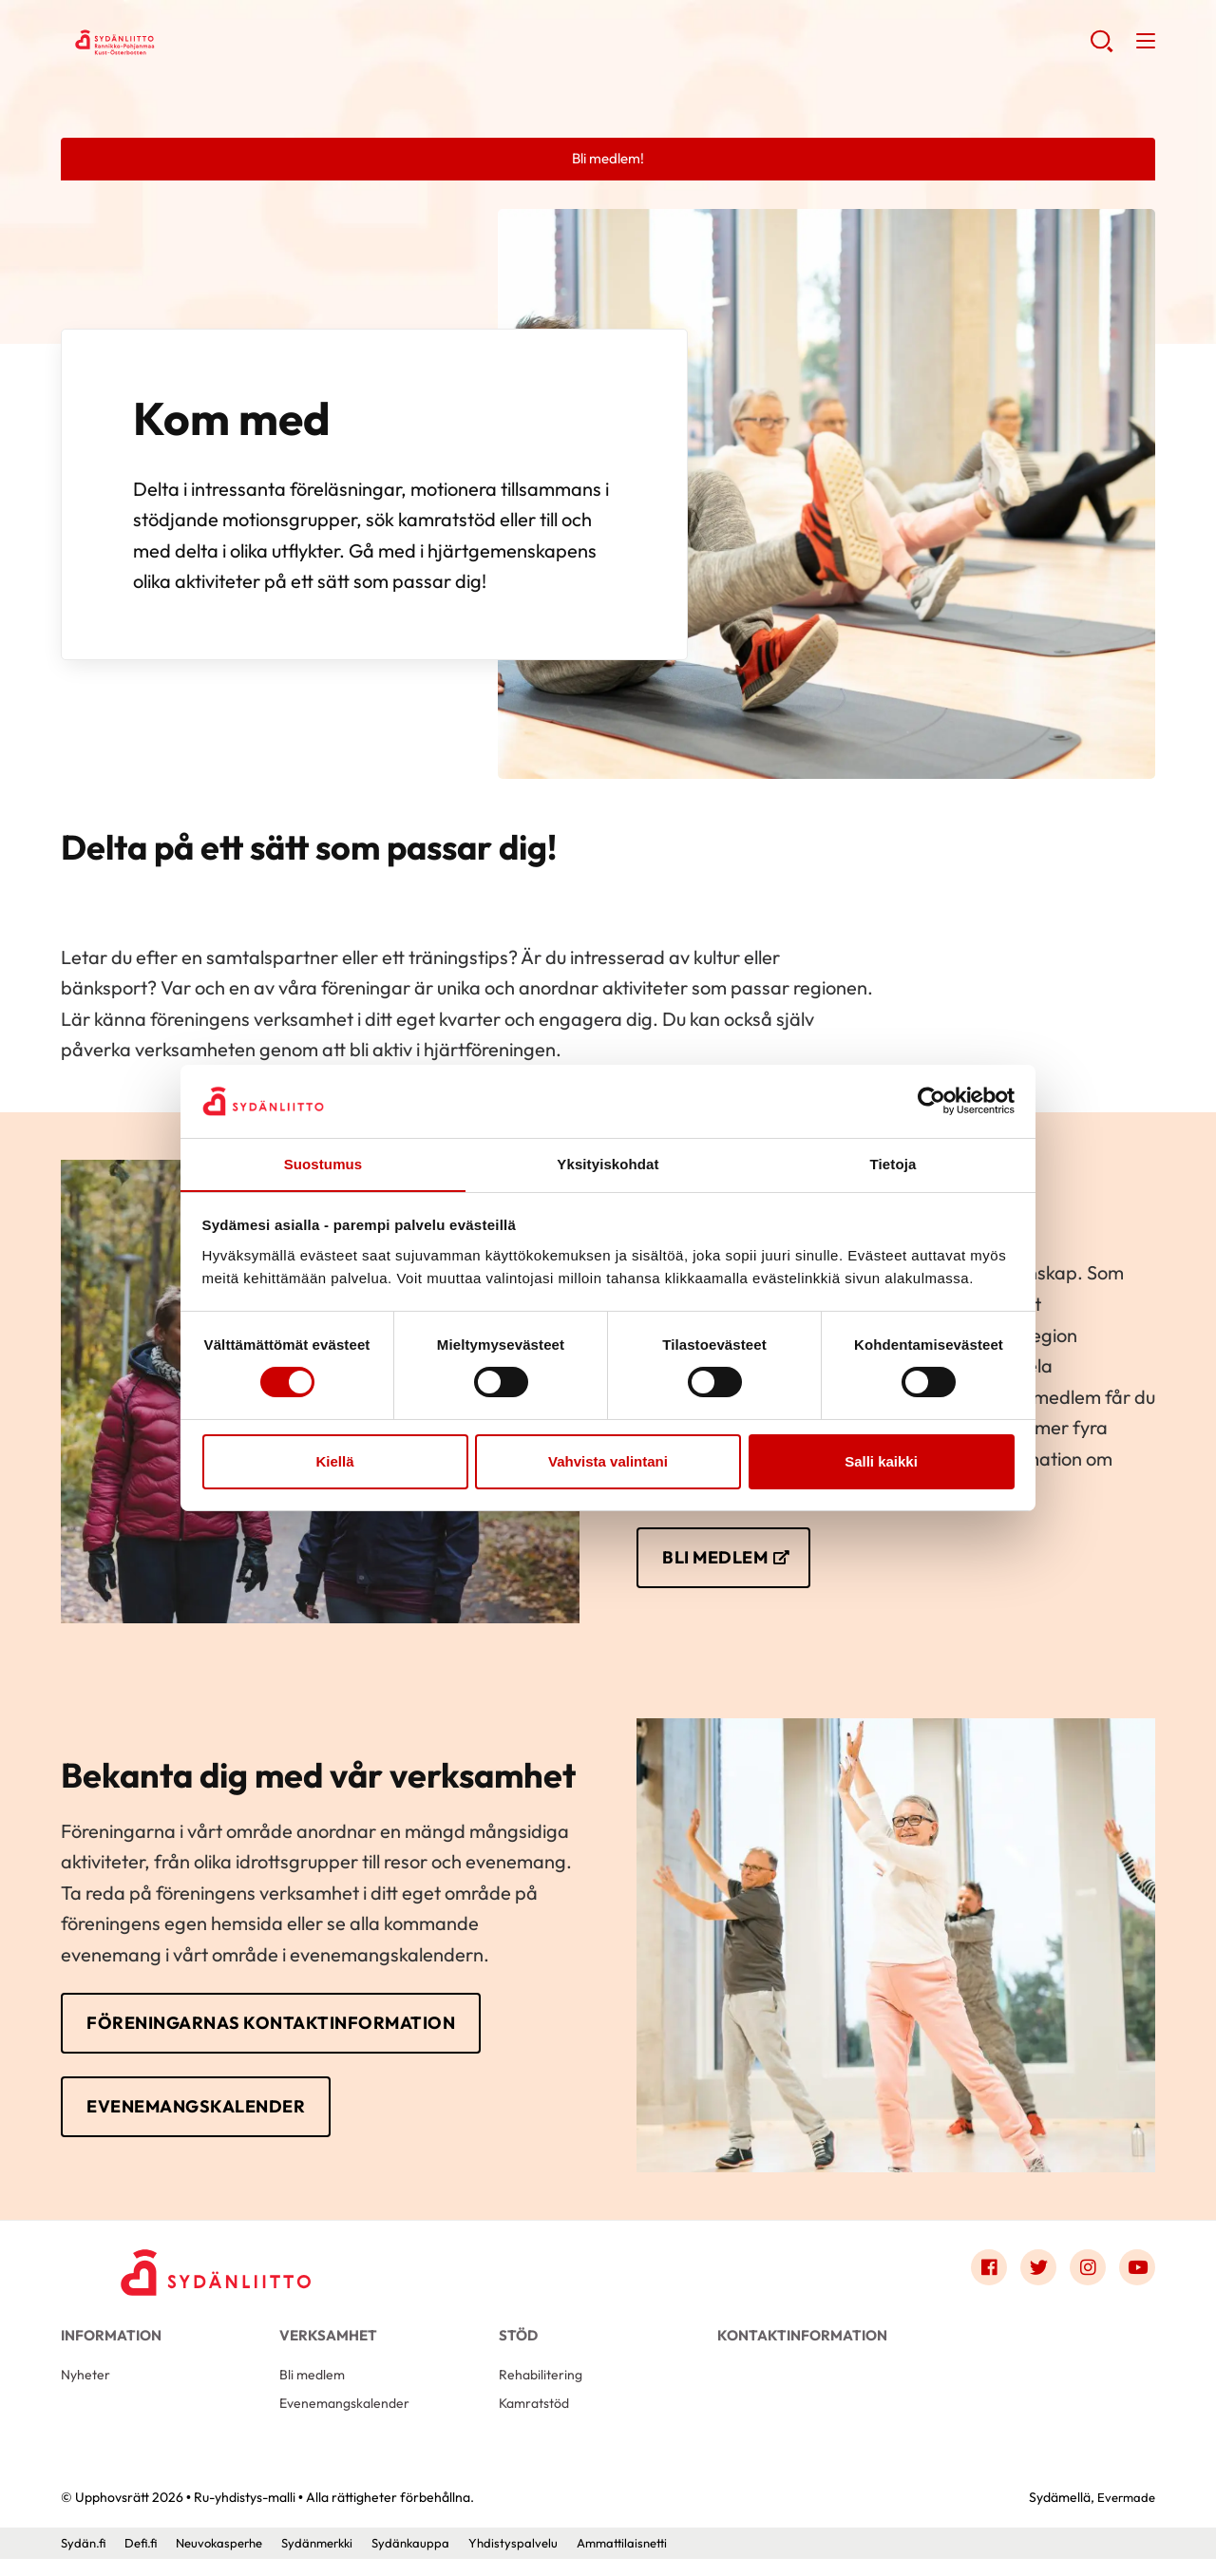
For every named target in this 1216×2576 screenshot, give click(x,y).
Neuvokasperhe (228, 2559)
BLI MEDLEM (720, 1560)
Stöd (518, 2346)
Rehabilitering (542, 2389)
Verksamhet (328, 2346)
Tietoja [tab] (893, 1163)
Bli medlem (313, 2389)
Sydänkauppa (431, 2559)
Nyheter (87, 2389)
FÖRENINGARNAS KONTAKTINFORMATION (291, 2028)
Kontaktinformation (802, 2346)
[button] (1100, 47)
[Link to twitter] (1034, 2279)
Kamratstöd (537, 2420)
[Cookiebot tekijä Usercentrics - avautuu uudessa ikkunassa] (931, 1101)
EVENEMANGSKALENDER (207, 2114)
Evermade (1124, 2515)
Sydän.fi (84, 2559)
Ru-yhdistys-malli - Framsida (213, 43)
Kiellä (334, 1461)
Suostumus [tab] (323, 1163)
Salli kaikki (881, 1461)
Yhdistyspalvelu (536, 2559)
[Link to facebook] (982, 2279)
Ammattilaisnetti (649, 2559)
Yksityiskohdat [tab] (607, 1163)
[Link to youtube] (1136, 2279)
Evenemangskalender (347, 2420)
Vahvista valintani (608, 1461)
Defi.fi (144, 2559)
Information (111, 2346)
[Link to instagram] (1085, 2279)
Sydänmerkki (333, 2559)
